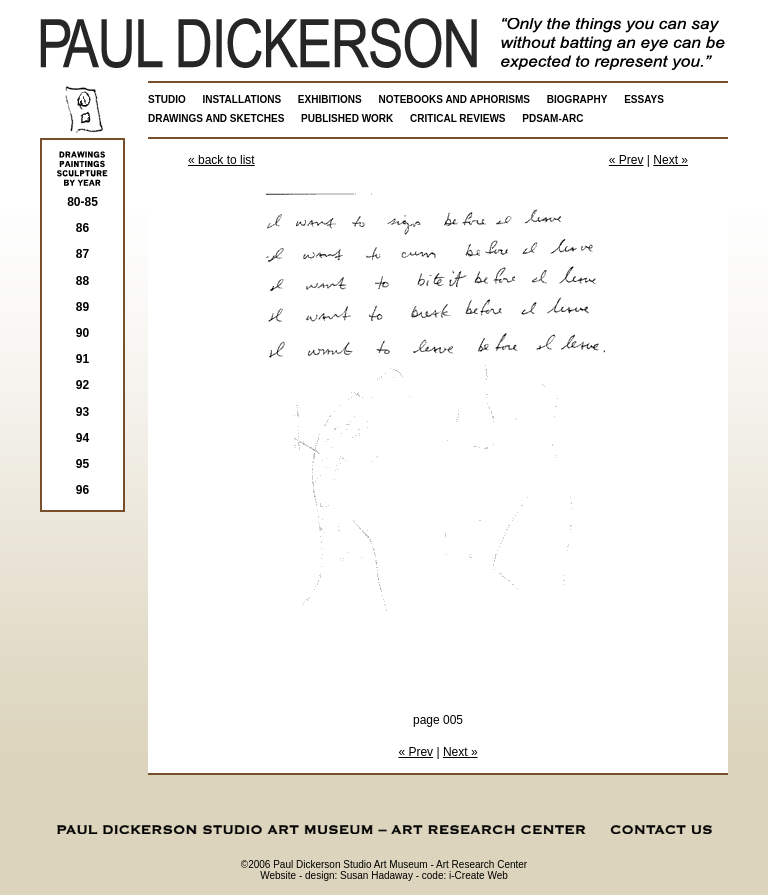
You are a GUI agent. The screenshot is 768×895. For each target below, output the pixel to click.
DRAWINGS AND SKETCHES (216, 118)
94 (82, 438)
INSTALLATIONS (242, 99)
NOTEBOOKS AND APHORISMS (455, 99)
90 (82, 333)
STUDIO (167, 99)
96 (82, 490)
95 (82, 464)
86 (82, 228)
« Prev (626, 160)
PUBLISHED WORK (347, 118)
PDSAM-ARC (552, 118)
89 (82, 307)
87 (82, 254)
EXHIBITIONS (330, 99)
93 (82, 412)
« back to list (221, 160)
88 (82, 281)
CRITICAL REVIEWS (457, 118)
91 (82, 359)
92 (82, 385)
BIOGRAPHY (577, 99)
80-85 (82, 202)
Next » (670, 160)
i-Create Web (478, 875)
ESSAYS (644, 99)
